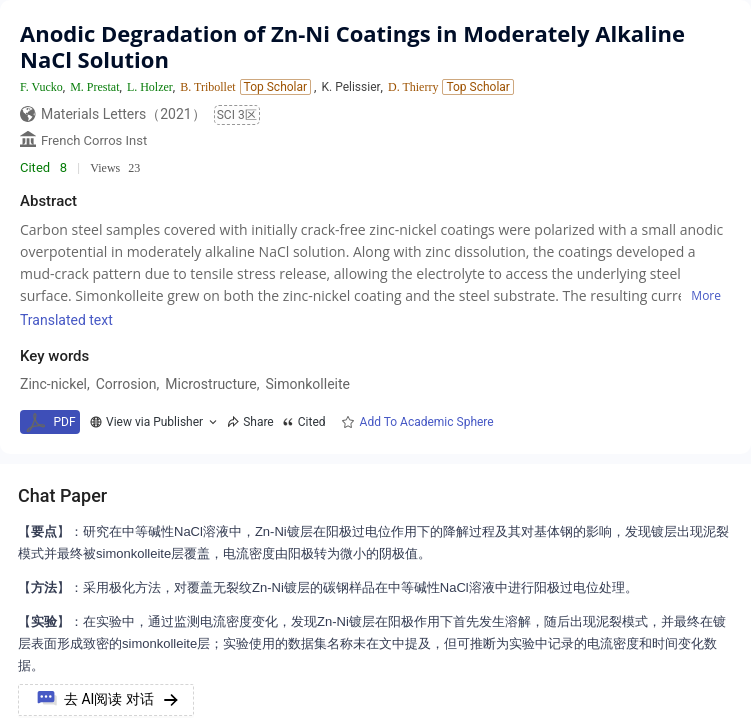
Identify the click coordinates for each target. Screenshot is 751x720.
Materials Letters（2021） (123, 114)
